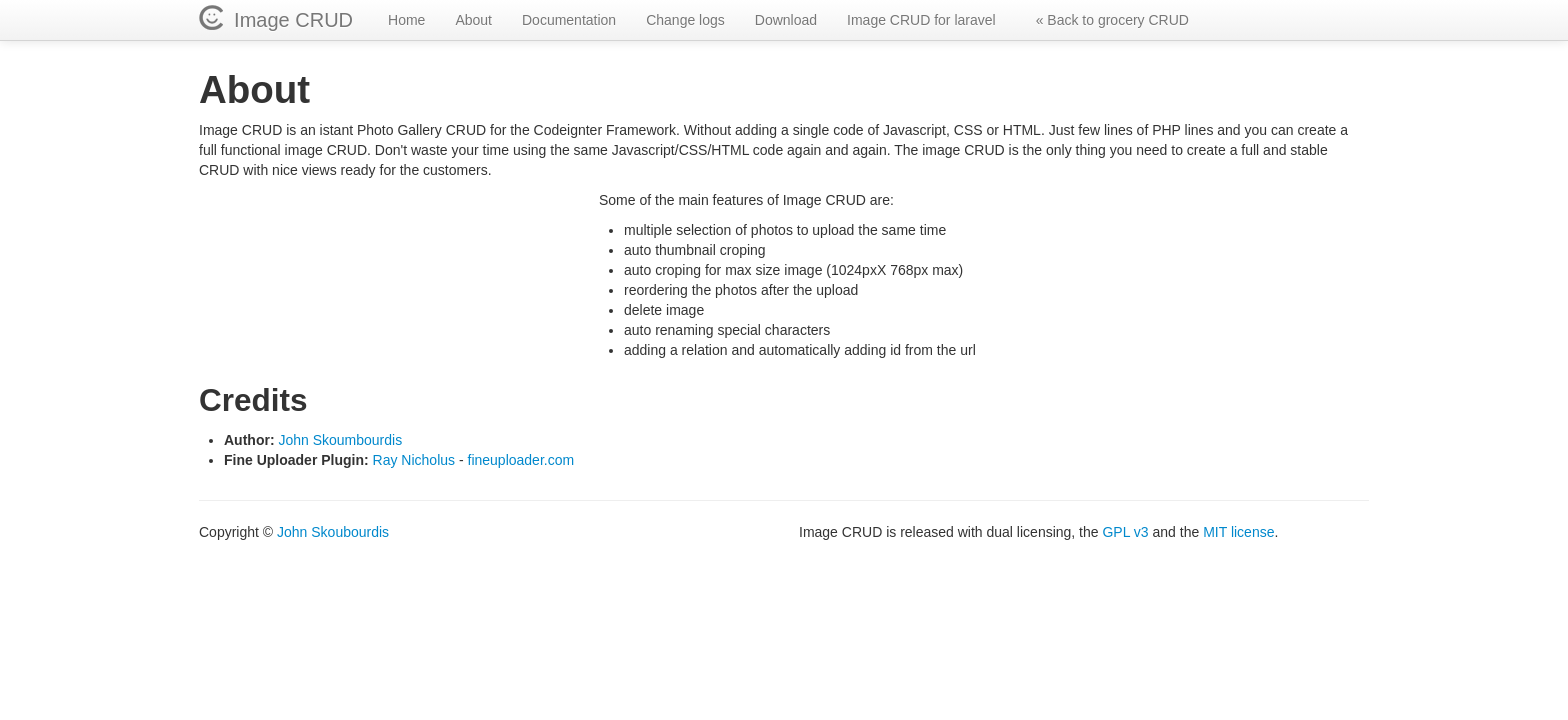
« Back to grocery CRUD (1112, 20)
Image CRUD (288, 20)
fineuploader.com (521, 460)
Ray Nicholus (414, 460)
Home (406, 20)
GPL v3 (1125, 532)
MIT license (1238, 532)
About (473, 20)
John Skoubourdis (333, 532)
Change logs (685, 20)
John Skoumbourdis (340, 440)
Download (786, 20)
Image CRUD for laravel (921, 20)
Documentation (569, 20)
